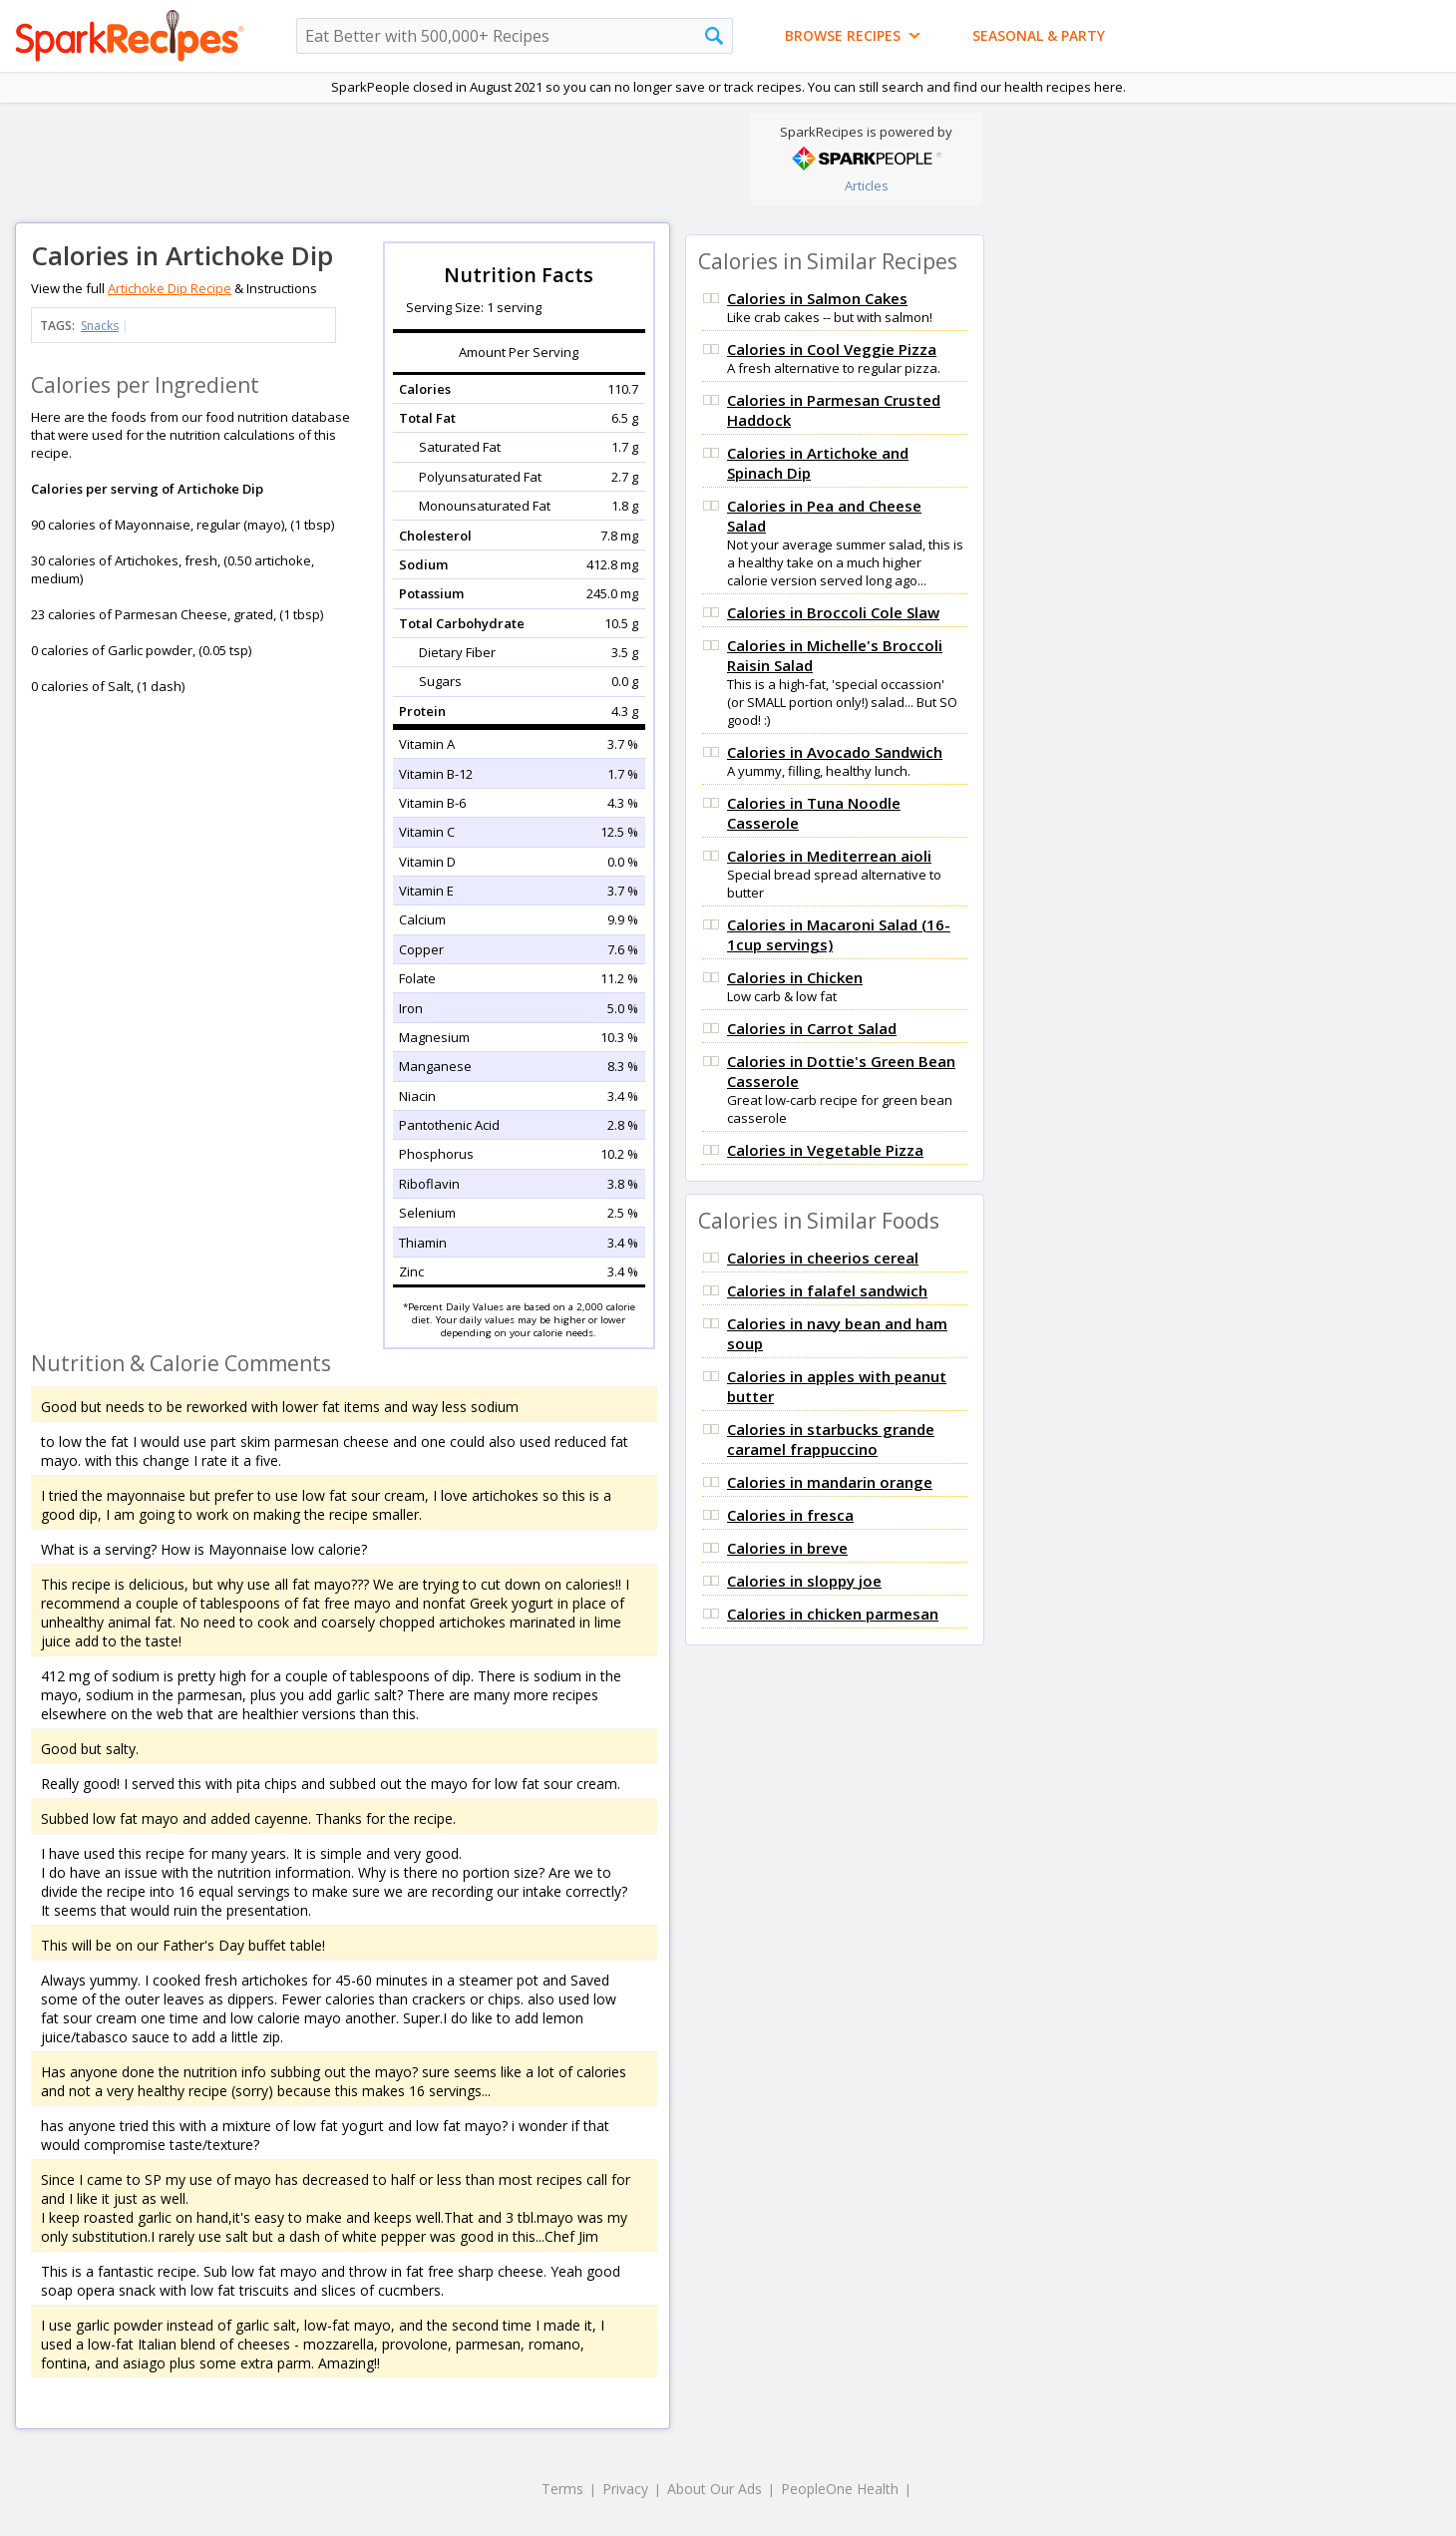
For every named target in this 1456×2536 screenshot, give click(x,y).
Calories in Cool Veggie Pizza (831, 349)
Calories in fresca (790, 1515)
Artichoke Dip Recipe (169, 288)
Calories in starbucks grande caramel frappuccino (830, 1439)
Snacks (100, 325)
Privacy (625, 2488)
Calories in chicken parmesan (832, 1614)
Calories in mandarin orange (829, 1482)
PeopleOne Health (840, 2488)
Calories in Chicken (795, 977)
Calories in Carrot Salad (812, 1028)
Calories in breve (787, 1548)
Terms (562, 2488)
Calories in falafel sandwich (827, 1290)
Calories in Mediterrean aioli (829, 856)
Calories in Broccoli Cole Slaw (833, 612)
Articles (867, 185)
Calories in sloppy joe (804, 1581)
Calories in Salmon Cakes (817, 298)
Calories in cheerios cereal (822, 1258)
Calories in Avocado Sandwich (834, 752)
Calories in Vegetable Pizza (825, 1150)
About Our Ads (714, 2488)
